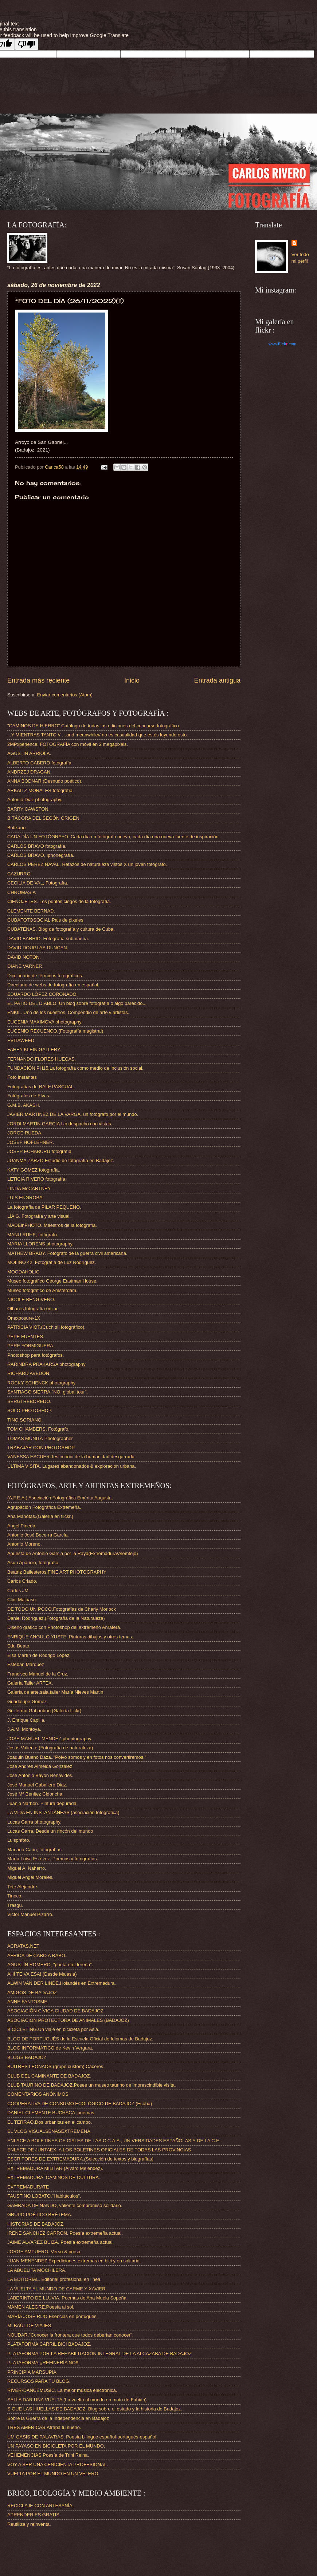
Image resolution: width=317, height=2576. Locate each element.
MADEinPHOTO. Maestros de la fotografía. (52, 1225)
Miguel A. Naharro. (26, 1868)
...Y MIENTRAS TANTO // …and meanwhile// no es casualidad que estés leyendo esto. (97, 735)
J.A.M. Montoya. (24, 1729)
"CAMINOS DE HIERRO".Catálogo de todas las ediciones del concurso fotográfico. (93, 725)
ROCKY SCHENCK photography (41, 1383)
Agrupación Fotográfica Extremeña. (44, 1507)
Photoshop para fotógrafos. (35, 1355)
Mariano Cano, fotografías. (35, 1849)
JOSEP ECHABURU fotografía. (40, 1151)
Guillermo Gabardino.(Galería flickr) (44, 1710)
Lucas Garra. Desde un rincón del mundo (50, 1831)
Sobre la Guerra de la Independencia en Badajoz (58, 2418)
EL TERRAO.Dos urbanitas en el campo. (49, 2122)
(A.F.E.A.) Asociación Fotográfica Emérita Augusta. (60, 1497)
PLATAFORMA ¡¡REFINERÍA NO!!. (43, 2362)
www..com (282, 344)
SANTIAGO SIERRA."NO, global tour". (47, 1392)
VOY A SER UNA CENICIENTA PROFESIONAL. (57, 2464)
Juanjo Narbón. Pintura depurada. (42, 1803)
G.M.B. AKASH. (23, 1105)
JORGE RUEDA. (25, 1133)
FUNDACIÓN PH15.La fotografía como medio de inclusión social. (75, 1068)
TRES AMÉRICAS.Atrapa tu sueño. (44, 2427)
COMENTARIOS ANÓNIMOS (38, 2094)
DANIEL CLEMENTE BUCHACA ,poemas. (51, 2112)
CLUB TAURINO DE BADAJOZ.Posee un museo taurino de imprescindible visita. (91, 2085)
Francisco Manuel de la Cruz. (37, 1674)
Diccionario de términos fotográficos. (45, 975)
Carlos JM (17, 1590)
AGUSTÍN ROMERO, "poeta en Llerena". (50, 1964)
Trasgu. (15, 1905)
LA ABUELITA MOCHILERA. (36, 2270)
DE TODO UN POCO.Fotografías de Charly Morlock (61, 1609)
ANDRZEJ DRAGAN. (29, 772)
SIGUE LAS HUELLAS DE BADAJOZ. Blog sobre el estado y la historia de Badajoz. (94, 2409)
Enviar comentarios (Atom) (65, 694)
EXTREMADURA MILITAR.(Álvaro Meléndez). (55, 2168)
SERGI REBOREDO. (29, 1401)
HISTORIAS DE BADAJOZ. (35, 2224)
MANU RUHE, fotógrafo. (32, 1234)
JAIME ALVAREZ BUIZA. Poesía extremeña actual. (60, 2242)
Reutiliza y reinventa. (29, 2524)
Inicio (132, 680)
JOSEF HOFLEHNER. (30, 1142)
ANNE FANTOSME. (28, 2001)
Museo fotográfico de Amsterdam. (42, 1290)
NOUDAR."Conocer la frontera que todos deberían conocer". (70, 2335)
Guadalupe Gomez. (27, 1701)
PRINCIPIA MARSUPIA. (32, 2372)
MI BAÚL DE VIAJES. (29, 2325)
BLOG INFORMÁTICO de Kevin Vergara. (50, 2048)
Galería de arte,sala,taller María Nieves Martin (55, 1692)
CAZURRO (19, 873)
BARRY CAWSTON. (28, 809)
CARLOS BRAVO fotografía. (36, 846)
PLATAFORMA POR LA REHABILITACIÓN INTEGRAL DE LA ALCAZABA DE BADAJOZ (99, 2353)
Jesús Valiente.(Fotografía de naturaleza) (50, 1747)
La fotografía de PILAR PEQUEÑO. (44, 1207)
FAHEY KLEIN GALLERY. (34, 1049)
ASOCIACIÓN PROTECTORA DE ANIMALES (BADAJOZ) (68, 2020)
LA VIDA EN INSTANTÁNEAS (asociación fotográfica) (63, 1812)
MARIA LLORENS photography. (40, 1244)
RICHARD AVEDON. (29, 1373)
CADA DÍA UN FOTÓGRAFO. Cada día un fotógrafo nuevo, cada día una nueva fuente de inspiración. (113, 836)
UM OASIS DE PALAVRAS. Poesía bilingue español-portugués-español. (82, 2437)
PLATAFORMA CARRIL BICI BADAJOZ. (49, 2344)
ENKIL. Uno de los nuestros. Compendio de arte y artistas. (68, 1012)
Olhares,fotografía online (33, 1308)
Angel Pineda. (21, 1525)
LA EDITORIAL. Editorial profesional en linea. (54, 2279)
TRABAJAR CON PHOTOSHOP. (41, 1447)
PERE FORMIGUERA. (30, 1345)
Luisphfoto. (18, 1840)
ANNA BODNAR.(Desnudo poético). (44, 781)
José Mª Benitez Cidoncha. (35, 1794)
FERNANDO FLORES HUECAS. (41, 1059)
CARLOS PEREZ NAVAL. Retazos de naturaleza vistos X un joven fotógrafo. (87, 864)
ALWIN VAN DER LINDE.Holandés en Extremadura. (61, 1983)
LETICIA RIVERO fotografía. (36, 1179)
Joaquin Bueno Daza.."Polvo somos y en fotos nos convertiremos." (76, 1757)
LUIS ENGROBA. (25, 1197)
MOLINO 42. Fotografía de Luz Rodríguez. (51, 1262)
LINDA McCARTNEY (29, 1188)
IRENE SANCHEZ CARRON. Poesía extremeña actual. (65, 2233)
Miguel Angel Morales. (30, 1877)
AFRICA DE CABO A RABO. (36, 1955)
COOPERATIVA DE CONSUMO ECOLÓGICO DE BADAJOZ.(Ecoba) (79, 2103)
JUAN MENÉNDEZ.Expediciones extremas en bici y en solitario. (74, 2260)
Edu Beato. (19, 1646)
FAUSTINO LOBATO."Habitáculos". (44, 2196)
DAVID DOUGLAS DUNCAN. (37, 947)
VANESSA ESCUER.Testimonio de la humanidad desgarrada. (71, 1456)
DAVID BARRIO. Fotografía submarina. (48, 938)
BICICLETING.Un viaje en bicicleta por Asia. (53, 2029)
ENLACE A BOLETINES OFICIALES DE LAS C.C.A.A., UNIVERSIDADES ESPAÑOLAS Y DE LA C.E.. (114, 2140)
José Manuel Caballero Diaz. (37, 1785)
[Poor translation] (26, 44)
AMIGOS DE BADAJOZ (32, 1992)
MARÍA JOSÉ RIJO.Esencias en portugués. (52, 2316)
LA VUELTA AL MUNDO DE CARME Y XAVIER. (57, 2288)
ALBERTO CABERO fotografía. (40, 763)
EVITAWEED (20, 1040)
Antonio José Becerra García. (38, 1535)
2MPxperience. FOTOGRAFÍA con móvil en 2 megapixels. (67, 744)
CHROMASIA (21, 892)
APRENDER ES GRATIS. (33, 2514)
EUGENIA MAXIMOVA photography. (44, 1022)
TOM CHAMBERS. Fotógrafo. (38, 1429)
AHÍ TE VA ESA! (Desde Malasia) (42, 1974)
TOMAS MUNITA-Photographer (40, 1438)
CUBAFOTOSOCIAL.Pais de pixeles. (46, 920)
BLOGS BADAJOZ (26, 2057)
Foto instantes (22, 1077)
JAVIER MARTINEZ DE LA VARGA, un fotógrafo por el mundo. (72, 1114)
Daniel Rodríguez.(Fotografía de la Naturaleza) (56, 1618)
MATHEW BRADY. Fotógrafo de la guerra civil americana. (67, 1253)
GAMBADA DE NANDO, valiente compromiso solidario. (64, 2205)
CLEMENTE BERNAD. (31, 911)
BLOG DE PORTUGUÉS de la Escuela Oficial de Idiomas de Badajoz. (80, 2039)
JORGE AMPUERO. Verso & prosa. (44, 2251)
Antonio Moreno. (24, 1544)
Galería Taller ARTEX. (30, 1683)
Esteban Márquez (25, 1664)
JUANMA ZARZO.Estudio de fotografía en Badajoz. (60, 1160)
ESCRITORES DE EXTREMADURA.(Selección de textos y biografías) (80, 2159)
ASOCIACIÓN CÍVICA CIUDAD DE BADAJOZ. (56, 2011)
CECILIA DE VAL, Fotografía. (37, 883)
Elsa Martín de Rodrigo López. (39, 1655)
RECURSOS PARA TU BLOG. (38, 2381)
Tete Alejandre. (22, 1886)
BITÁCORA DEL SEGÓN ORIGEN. (44, 818)
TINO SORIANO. (25, 1420)
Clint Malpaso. (22, 1599)
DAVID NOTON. (24, 957)
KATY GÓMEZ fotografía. (33, 1170)
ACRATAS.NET (23, 1946)
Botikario (16, 827)
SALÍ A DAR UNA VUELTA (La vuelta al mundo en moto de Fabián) (76, 2399)
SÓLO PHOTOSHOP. (29, 1410)
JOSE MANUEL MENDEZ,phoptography (49, 1738)
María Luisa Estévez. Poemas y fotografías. (52, 1858)
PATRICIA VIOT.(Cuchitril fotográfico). (46, 1327)
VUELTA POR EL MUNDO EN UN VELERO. (53, 2473)
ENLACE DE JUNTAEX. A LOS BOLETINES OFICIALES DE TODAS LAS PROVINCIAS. (99, 2149)
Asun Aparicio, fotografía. (33, 1562)
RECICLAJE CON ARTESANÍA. (40, 2505)
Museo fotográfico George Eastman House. (52, 1281)
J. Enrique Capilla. (26, 1720)
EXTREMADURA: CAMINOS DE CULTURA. (53, 2177)
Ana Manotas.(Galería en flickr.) (40, 1516)
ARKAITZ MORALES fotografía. (40, 790)
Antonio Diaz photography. (34, 799)
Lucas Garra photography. (34, 1822)
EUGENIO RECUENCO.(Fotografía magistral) (55, 1031)
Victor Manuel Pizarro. (30, 1914)
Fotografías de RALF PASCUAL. (41, 1086)
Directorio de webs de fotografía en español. (53, 984)
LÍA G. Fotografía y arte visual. (39, 1216)
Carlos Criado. (22, 1581)
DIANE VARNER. (25, 966)
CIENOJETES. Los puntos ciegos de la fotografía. (59, 901)
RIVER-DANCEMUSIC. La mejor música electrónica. (62, 2390)
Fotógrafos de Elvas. (28, 1095)
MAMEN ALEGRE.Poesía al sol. (40, 2307)
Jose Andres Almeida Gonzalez (39, 1766)
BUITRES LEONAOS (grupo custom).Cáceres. (56, 2066)
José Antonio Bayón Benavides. (40, 1775)
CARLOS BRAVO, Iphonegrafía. (40, 855)
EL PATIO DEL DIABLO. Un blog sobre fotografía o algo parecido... (76, 1003)
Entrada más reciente (38, 680)
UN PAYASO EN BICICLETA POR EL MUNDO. (56, 2446)
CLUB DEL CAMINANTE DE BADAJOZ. (49, 2076)
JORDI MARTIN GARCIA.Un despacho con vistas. (59, 1123)
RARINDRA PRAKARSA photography (46, 1364)
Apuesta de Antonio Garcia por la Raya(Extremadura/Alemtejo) (72, 1553)
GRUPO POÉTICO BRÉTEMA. (39, 2214)
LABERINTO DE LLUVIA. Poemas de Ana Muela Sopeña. (67, 2298)
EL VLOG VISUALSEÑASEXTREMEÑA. (49, 2131)
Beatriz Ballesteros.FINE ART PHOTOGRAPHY (56, 1572)
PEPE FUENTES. (25, 1336)
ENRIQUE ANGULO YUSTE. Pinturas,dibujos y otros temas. (70, 1636)
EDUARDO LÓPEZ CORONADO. (42, 994)
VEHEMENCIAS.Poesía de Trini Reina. (48, 2455)
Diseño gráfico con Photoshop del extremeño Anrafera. (64, 1627)
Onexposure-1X (23, 1318)
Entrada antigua (217, 680)
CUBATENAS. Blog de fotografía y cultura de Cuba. (61, 929)
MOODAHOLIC (23, 1272)
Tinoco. (15, 1896)
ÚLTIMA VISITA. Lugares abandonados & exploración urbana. (71, 1466)
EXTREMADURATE (28, 2187)
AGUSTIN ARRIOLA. (29, 753)
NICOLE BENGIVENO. (31, 1299)
